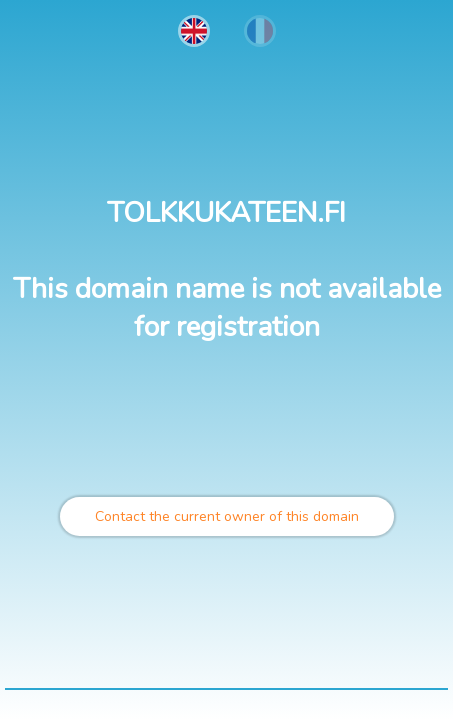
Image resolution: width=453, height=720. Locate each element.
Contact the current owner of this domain (227, 516)
